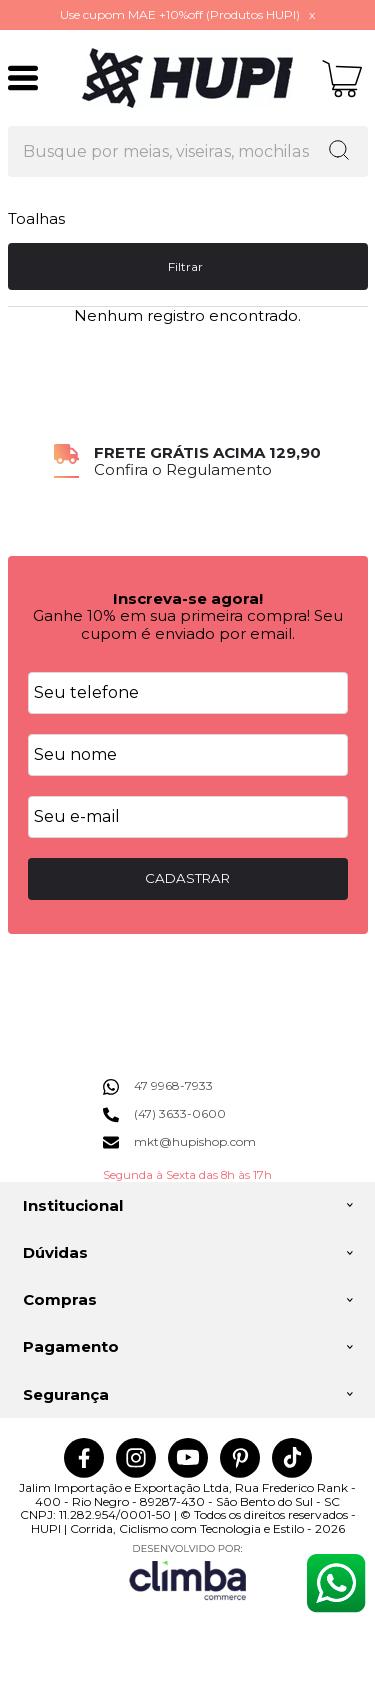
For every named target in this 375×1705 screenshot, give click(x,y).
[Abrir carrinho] (342, 78)
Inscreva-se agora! (188, 598)
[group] (188, 461)
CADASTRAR (187, 878)
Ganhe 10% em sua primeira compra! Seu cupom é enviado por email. (188, 624)
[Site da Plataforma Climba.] (188, 1571)
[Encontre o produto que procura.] (339, 152)
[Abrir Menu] (23, 78)
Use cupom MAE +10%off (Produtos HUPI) (180, 14)
